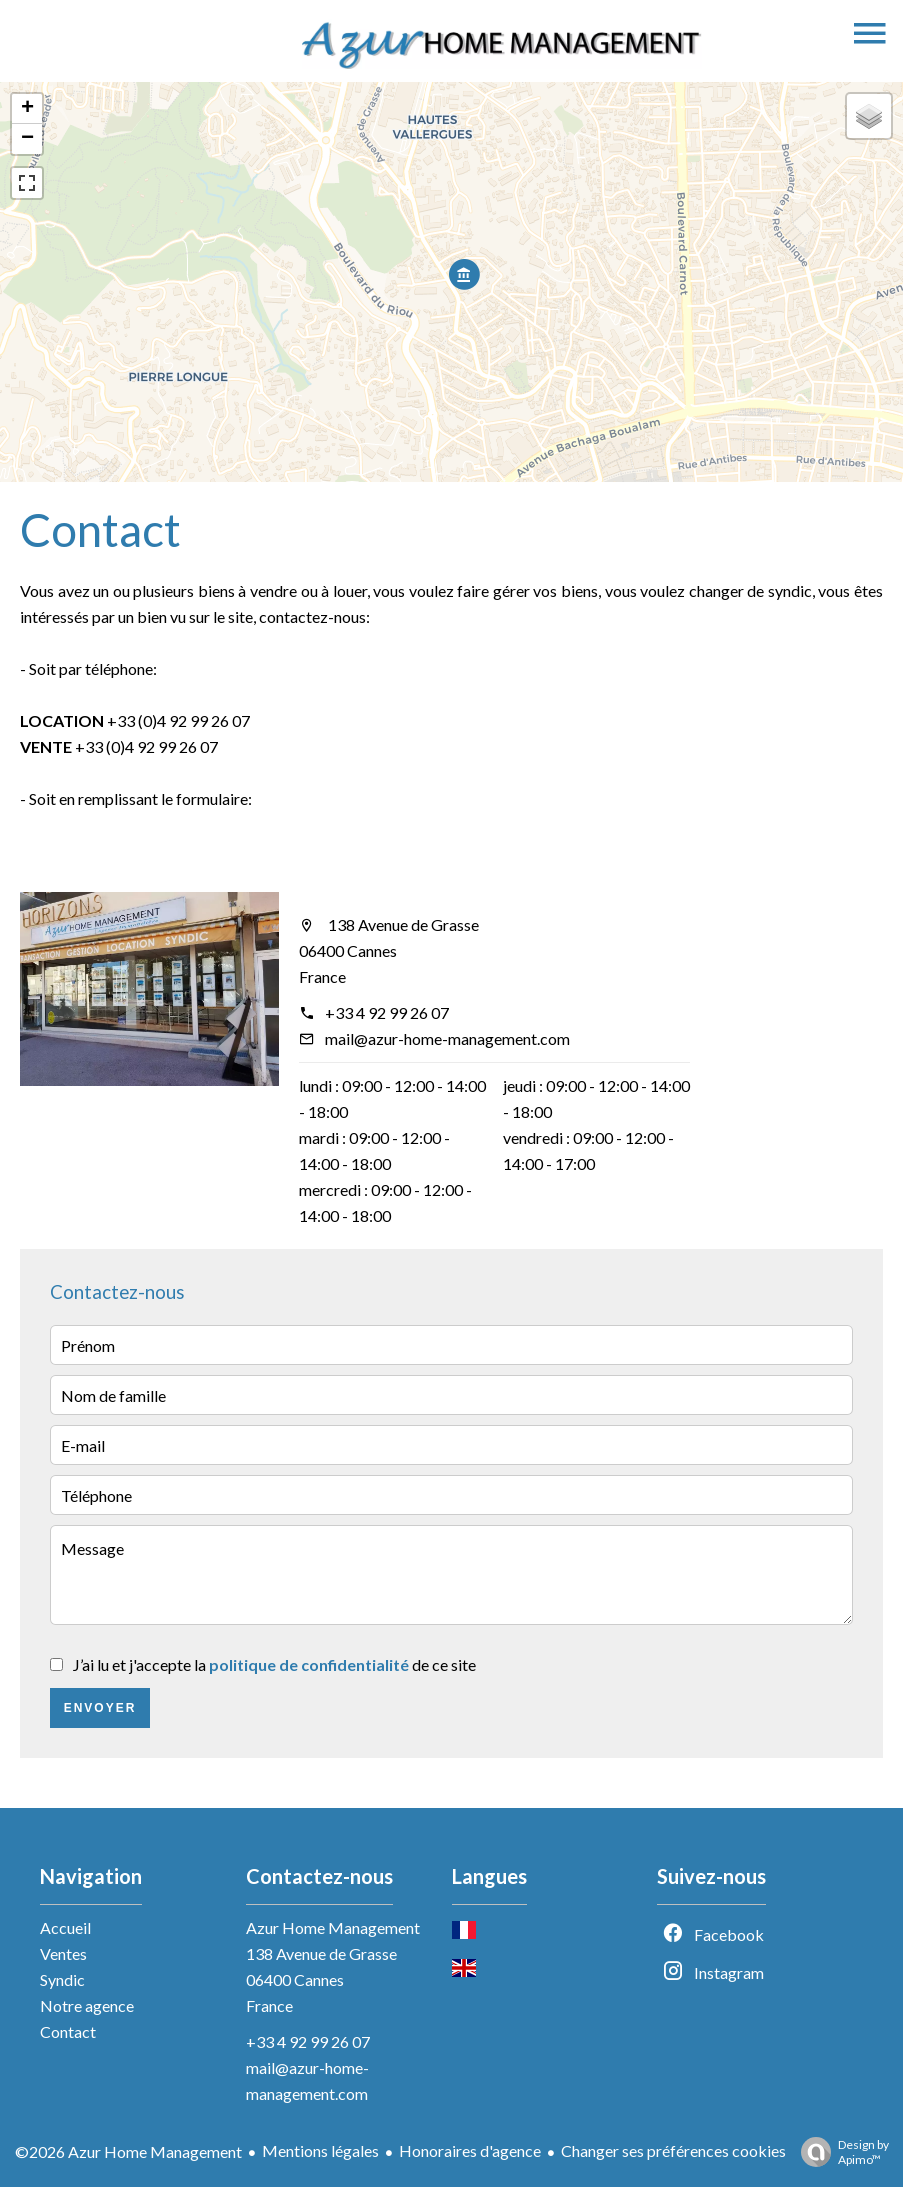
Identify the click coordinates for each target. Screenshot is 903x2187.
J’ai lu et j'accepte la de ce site (274, 1664)
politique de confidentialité (309, 1664)
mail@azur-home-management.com (447, 1038)
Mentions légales (320, 2150)
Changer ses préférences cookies (673, 2150)
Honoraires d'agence (470, 2150)
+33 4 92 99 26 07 (387, 1012)
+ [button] (27, 109)
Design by (840, 2152)
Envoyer (100, 1708)
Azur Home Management (333, 1927)
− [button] (27, 139)
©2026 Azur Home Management (128, 2151)
